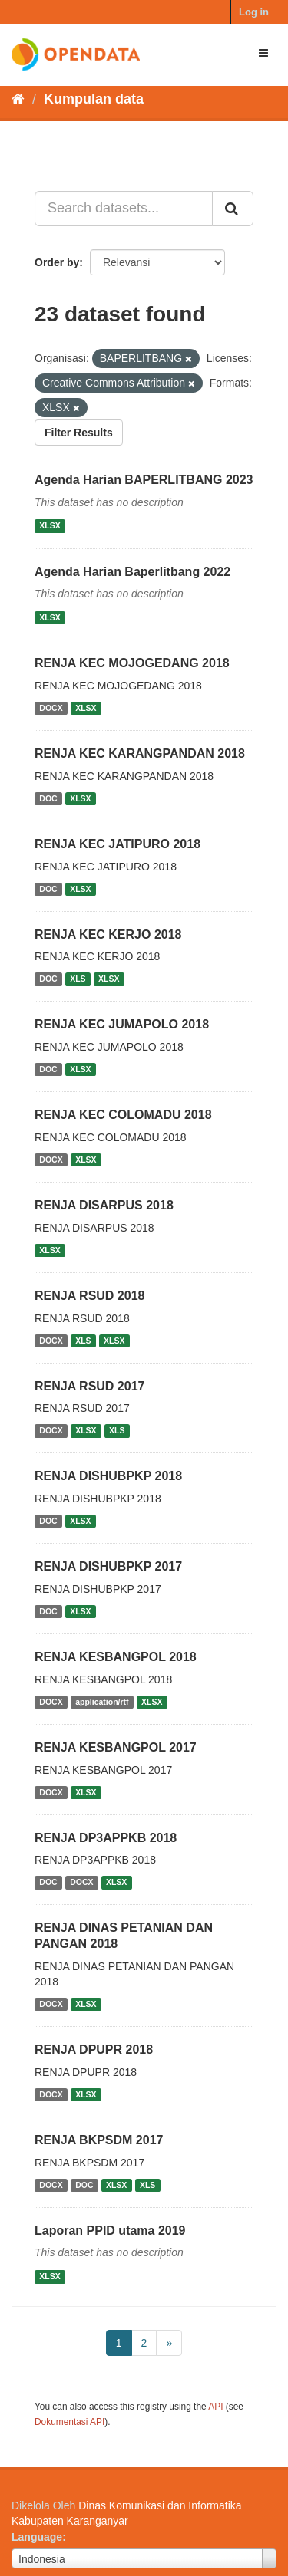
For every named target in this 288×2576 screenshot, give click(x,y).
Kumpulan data (94, 99)
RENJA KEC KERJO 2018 (108, 934)
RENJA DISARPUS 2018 (104, 1205)
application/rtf (101, 1701)
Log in (254, 12)
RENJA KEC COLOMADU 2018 (123, 1114)
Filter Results (79, 432)
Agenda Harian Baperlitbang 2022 (132, 571)
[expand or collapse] (263, 53)
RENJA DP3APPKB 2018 (106, 1837)
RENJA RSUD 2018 (89, 1295)
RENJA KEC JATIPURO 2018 (117, 843)
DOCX (50, 707)
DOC (48, 798)
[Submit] (232, 208)
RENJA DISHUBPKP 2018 (108, 1475)
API (215, 2406)
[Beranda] (18, 99)
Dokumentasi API (69, 2421)
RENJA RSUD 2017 (89, 1386)
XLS (77, 978)
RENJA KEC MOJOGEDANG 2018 (132, 662)
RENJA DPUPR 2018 (94, 2049)
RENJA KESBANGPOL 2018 (116, 1656)
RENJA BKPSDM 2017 (99, 2140)
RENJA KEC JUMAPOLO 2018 (122, 1024)
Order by (57, 262)
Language (37, 2537)
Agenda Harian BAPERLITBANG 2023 (144, 479)
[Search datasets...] (124, 208)
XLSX (49, 526)
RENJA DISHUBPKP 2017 (108, 1566)
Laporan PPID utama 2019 (110, 2230)
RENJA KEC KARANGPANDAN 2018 (140, 753)
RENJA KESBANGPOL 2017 (116, 1747)
